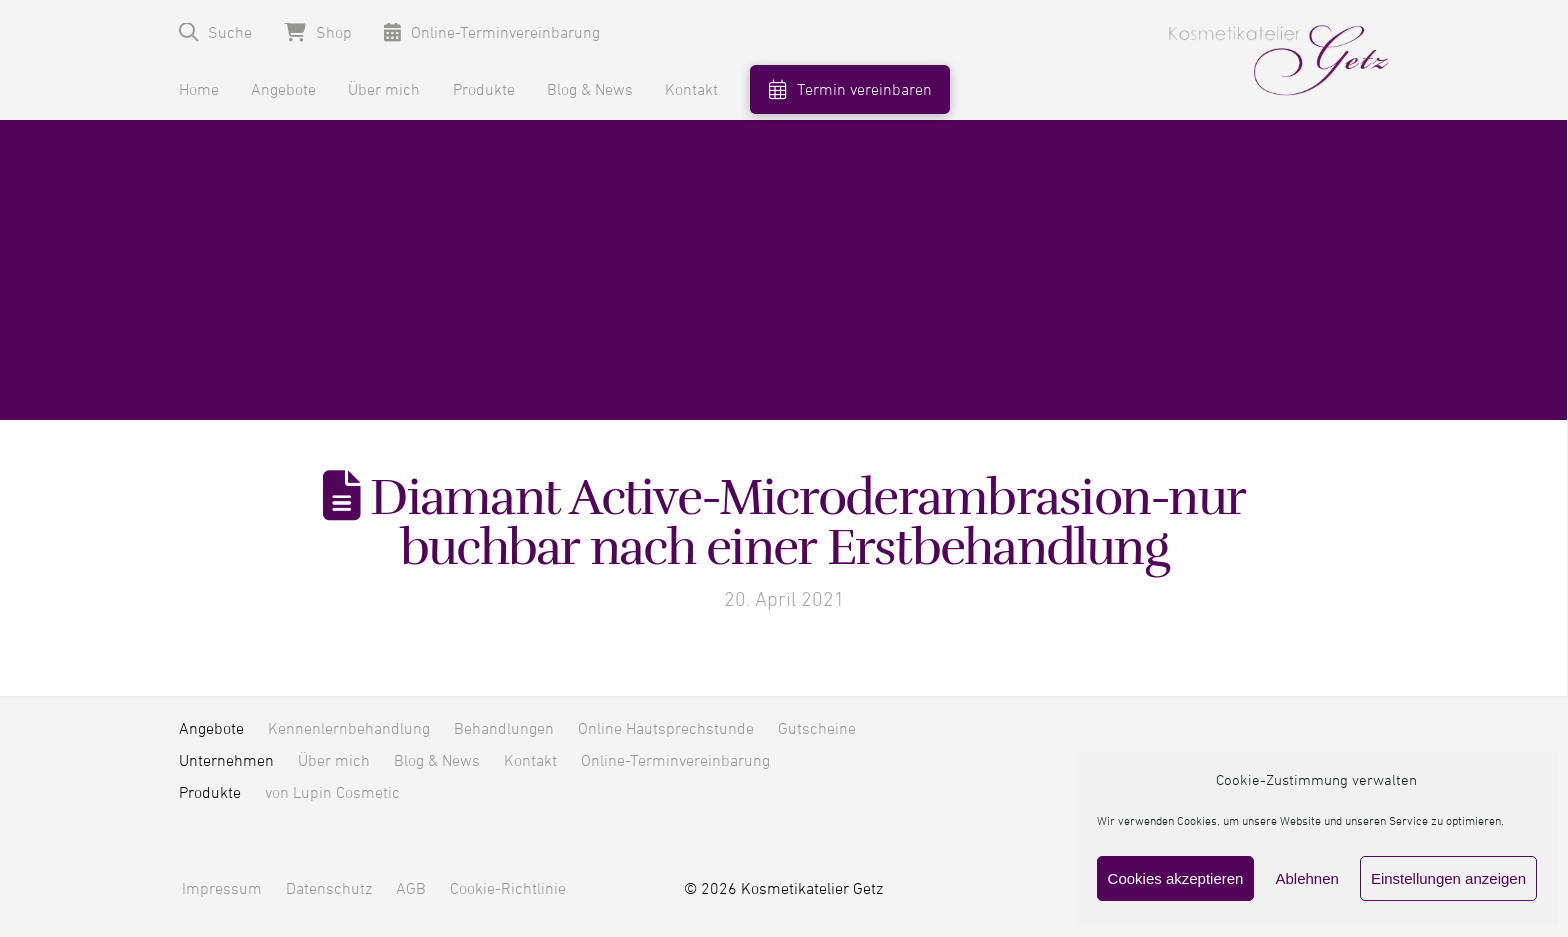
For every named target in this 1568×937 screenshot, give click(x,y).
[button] (215, 32)
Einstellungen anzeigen (1448, 878)
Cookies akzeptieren (1176, 878)
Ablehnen (1306, 878)
